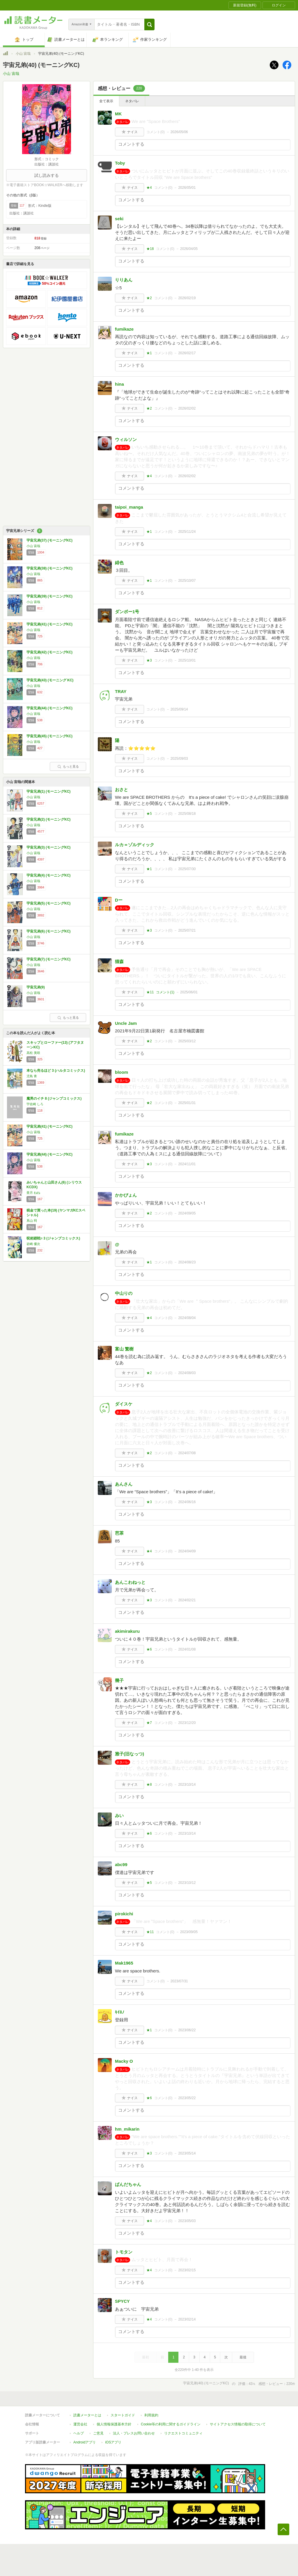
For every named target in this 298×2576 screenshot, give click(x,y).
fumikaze (124, 329)
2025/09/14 (179, 709)
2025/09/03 (179, 758)
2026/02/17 (187, 353)
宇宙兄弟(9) (35, 987)
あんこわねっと (130, 1582)
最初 (145, 2357)
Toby (120, 163)
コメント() (155, 132)
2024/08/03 (187, 1373)
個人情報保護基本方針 (114, 2424)
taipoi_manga (129, 507)
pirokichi (124, 1913)
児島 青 (31, 1076)
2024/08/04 (187, 1318)
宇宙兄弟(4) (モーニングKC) (48, 875)
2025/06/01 (189, 992)
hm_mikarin (127, 2129)
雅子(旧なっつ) (129, 1753)
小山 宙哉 (23, 54)
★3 (149, 660)
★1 (149, 353)
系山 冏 (31, 1220)
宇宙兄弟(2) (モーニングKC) (48, 819)
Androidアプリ (84, 2442)
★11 (150, 992)
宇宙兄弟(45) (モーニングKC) (49, 736)
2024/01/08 (187, 1649)
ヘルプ (78, 2433)
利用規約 (151, 2415)
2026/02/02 (187, 408)
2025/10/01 (187, 660)
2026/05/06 (179, 132)
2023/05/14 (187, 2153)
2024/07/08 (187, 1453)
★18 (150, 249)
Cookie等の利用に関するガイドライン (171, 2424)
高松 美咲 (33, 1053)
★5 (149, 814)
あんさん (123, 1484)
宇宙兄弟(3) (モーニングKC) (48, 847)
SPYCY (122, 2301)
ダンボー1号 (127, 611)
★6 (149, 1649)
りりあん (123, 279)
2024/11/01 (187, 1164)
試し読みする (46, 175)
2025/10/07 (187, 580)
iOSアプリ (113, 2442)
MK (118, 113)
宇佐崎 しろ (34, 1104)
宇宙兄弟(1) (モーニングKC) (48, 791)
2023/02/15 (187, 2270)
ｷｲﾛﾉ (119, 2012)
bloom (121, 1072)
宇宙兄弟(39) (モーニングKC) (49, 596)
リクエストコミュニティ (183, 2433)
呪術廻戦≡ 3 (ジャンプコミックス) (53, 1238)
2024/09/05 (187, 1213)
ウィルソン (126, 439)
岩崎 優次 (33, 1244)
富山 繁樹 (124, 1348)
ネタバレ (132, 101)
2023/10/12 (187, 1882)
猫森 (119, 961)
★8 (149, 1784)
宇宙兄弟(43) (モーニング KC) (49, 680)
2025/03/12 (187, 1041)
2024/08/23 (187, 1262)
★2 (149, 298)
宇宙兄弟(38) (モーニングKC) (49, 568)
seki (119, 218)
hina (119, 384)
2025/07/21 (187, 930)
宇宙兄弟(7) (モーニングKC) (48, 959)
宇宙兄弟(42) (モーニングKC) (49, 652)
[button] (149, 24)
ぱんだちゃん (128, 2184)
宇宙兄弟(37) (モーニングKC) (49, 540)
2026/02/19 (187, 298)
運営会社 (80, 2424)
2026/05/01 (187, 187)
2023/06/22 (187, 2030)
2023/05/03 (187, 2221)
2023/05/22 (187, 2098)
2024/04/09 (187, 1551)
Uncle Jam (126, 1023)
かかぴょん (126, 1195)
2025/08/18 (187, 813)
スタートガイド (123, 2415)
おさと (121, 789)
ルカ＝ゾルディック (134, 844)
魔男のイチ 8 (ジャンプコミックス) (53, 1098)
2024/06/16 (187, 1502)
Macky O (124, 2061)
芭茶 (119, 1533)
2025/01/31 (187, 1103)
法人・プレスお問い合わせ (134, 2433)
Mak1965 (124, 1962)
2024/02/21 (187, 1600)
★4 (149, 188)
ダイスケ (123, 1403)
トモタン (123, 2251)
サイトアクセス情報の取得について (238, 2424)
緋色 (119, 562)
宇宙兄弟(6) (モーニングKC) (48, 931)
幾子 (119, 1680)
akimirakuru (127, 1631)
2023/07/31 (179, 1981)
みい (119, 1815)
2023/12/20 (187, 1723)
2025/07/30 (187, 869)
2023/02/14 (187, 2319)
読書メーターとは (87, 2415)
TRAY (120, 691)
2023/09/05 (189, 1932)
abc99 (121, 1864)
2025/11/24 (187, 531)
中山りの (123, 1293)
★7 (149, 1723)
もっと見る (68, 766)
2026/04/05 (189, 249)
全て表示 (106, 101)
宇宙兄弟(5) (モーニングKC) (48, 903)
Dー (119, 900)
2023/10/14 (187, 1784)
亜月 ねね (33, 1192)
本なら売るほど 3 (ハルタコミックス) (55, 1071)
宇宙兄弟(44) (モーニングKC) (49, 708)
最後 (243, 2357)
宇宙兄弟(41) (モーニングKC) (49, 624)
